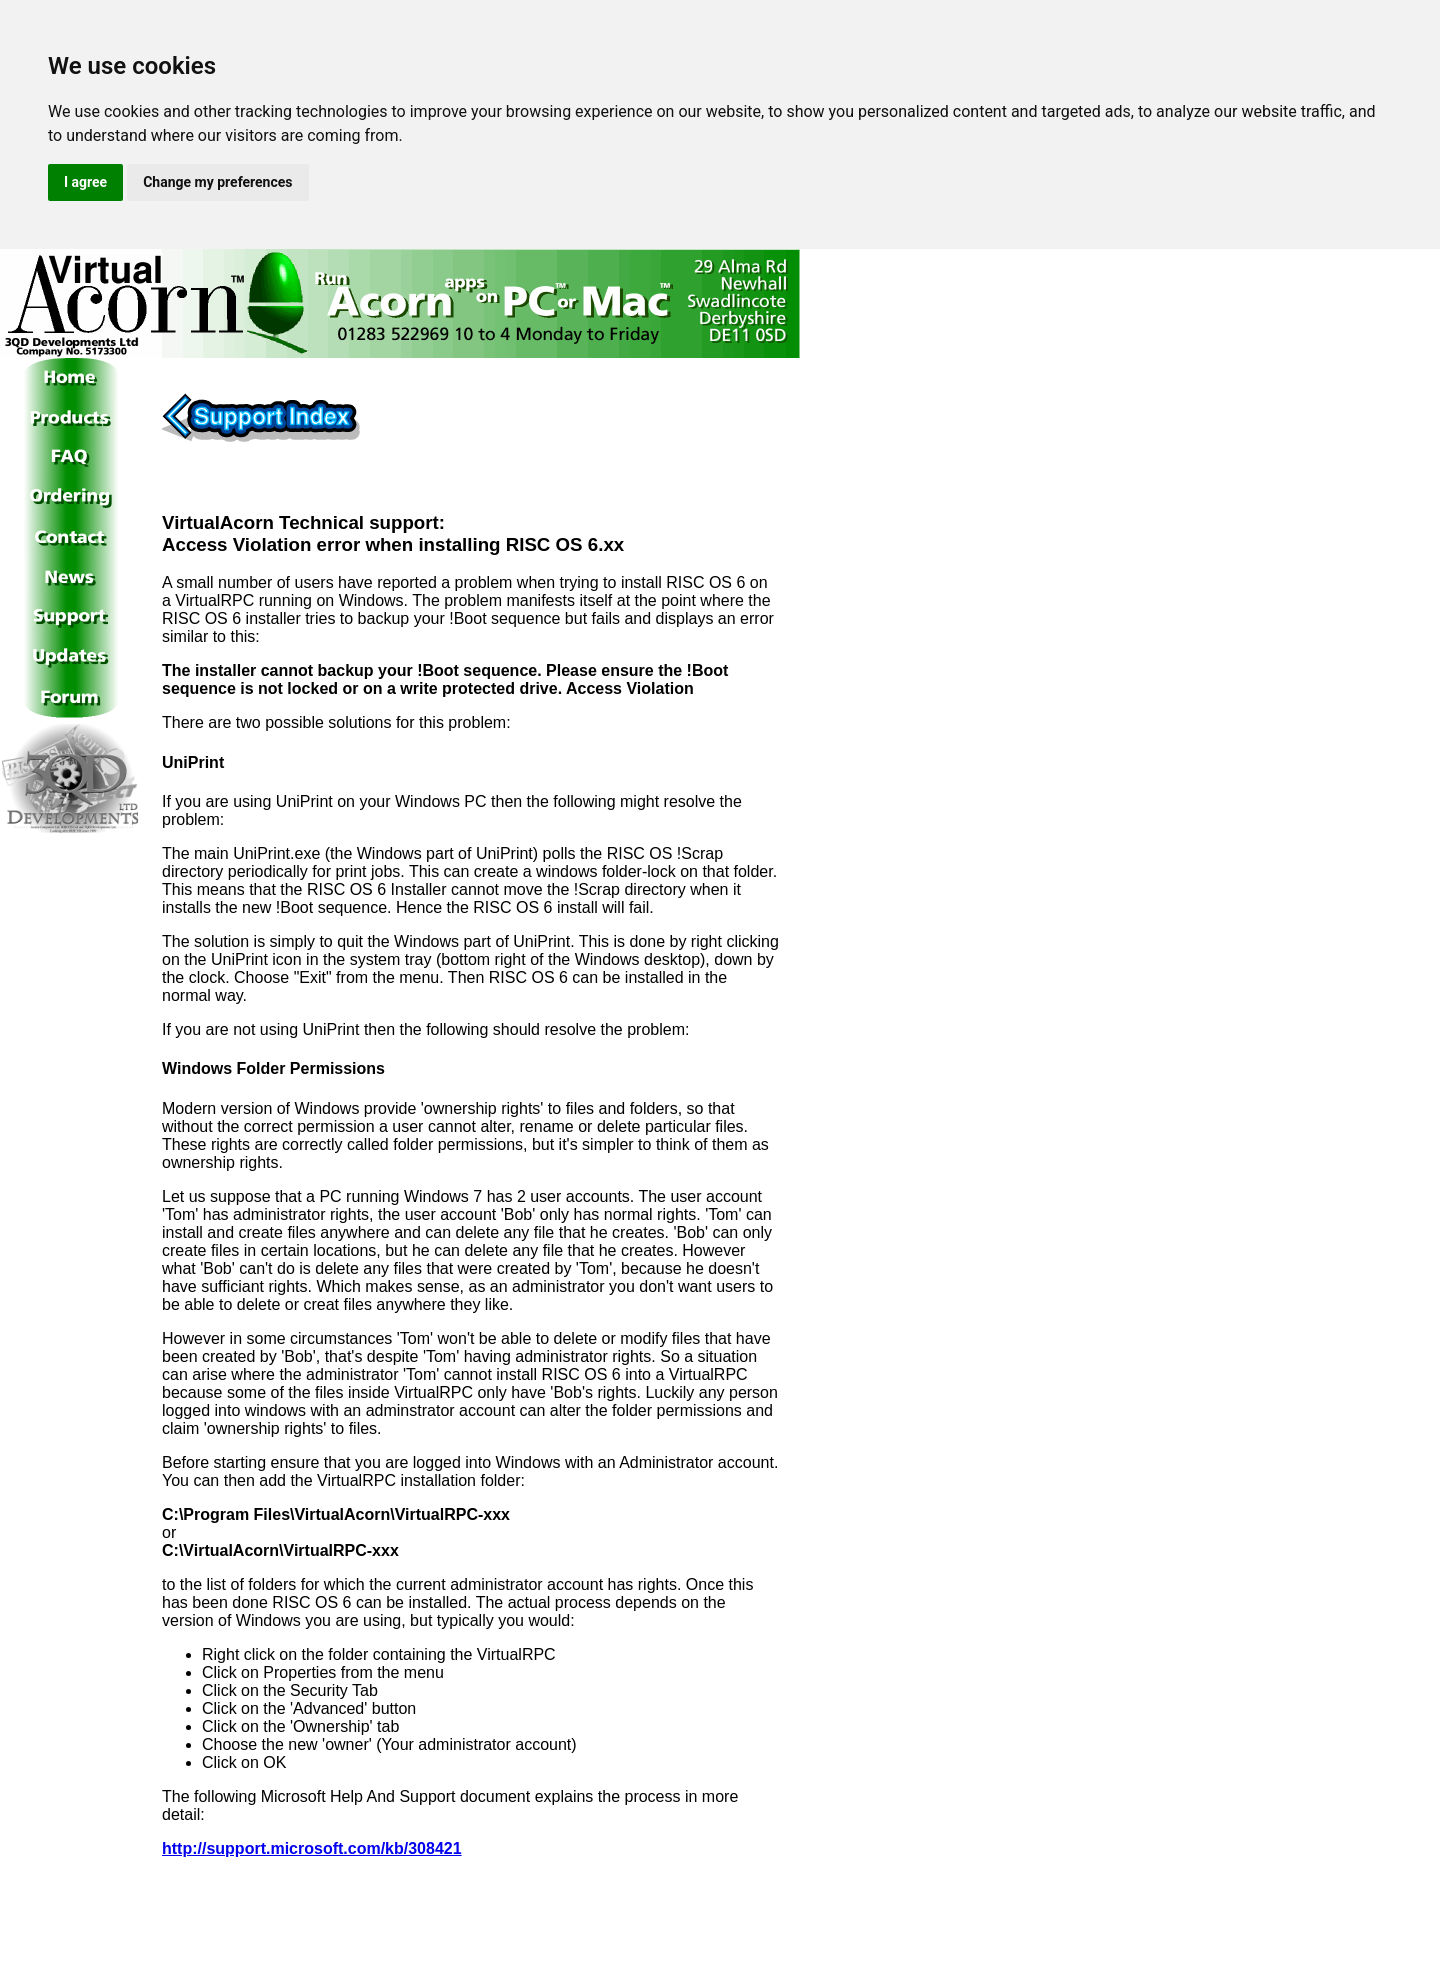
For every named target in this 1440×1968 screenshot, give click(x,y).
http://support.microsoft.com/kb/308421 (312, 1848)
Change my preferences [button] (217, 182)
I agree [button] (85, 182)
